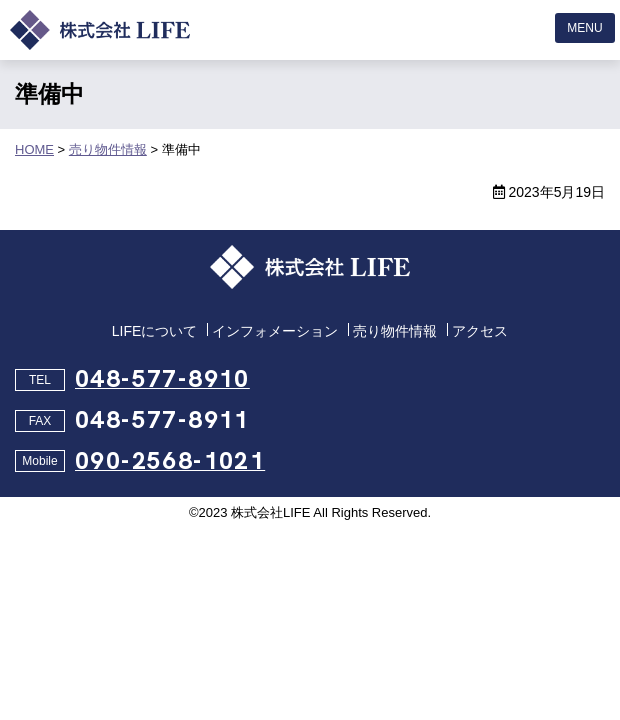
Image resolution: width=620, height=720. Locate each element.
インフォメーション (275, 331)
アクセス (480, 331)
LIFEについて (155, 331)
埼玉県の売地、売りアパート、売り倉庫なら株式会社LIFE (100, 30)
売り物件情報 (395, 331)
